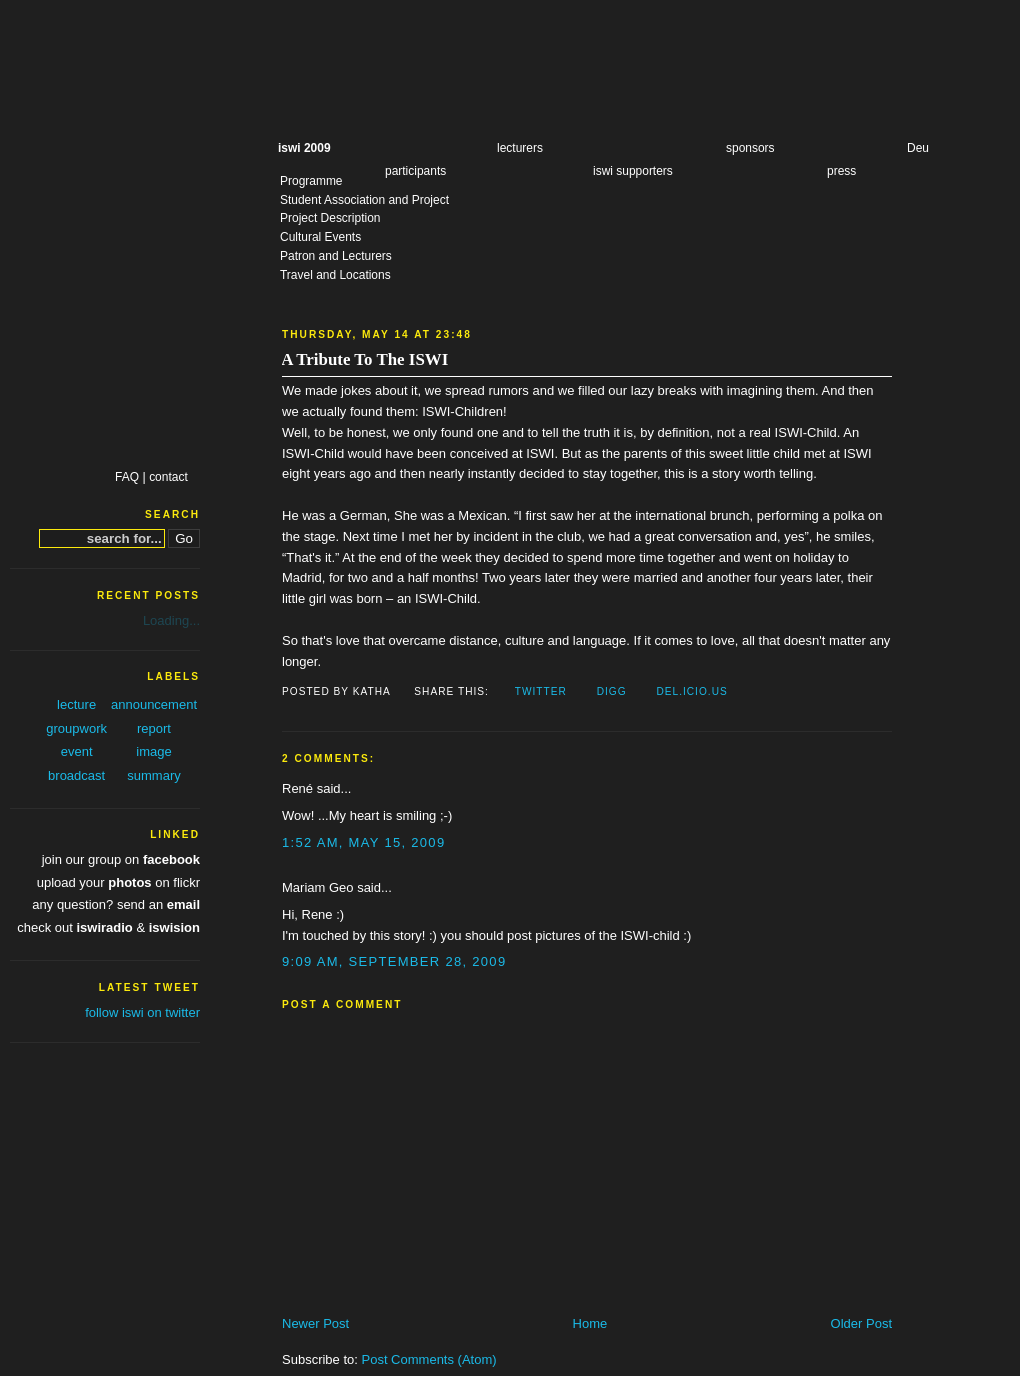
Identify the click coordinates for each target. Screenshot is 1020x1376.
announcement (154, 704)
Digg (612, 691)
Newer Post (315, 1323)
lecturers (520, 148)
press (841, 171)
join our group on (121, 859)
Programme (311, 181)
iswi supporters (633, 171)
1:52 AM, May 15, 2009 (363, 842)
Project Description (330, 218)
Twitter (541, 691)
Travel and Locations (335, 275)
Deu (918, 148)
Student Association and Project (364, 200)
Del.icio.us (691, 691)
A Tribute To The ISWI (364, 359)
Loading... (171, 620)
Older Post (861, 1323)
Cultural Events (320, 237)
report (154, 728)
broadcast (76, 775)
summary (153, 775)
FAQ (127, 477)
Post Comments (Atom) (429, 1359)
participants (415, 171)
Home (590, 1323)
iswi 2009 (304, 148)
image (153, 751)
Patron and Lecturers (336, 256)
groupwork (76, 728)
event (77, 751)
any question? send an (116, 904)
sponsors (750, 148)
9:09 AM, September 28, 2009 (394, 961)
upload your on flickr (118, 882)
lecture (76, 704)
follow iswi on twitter (142, 1012)
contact (168, 477)
